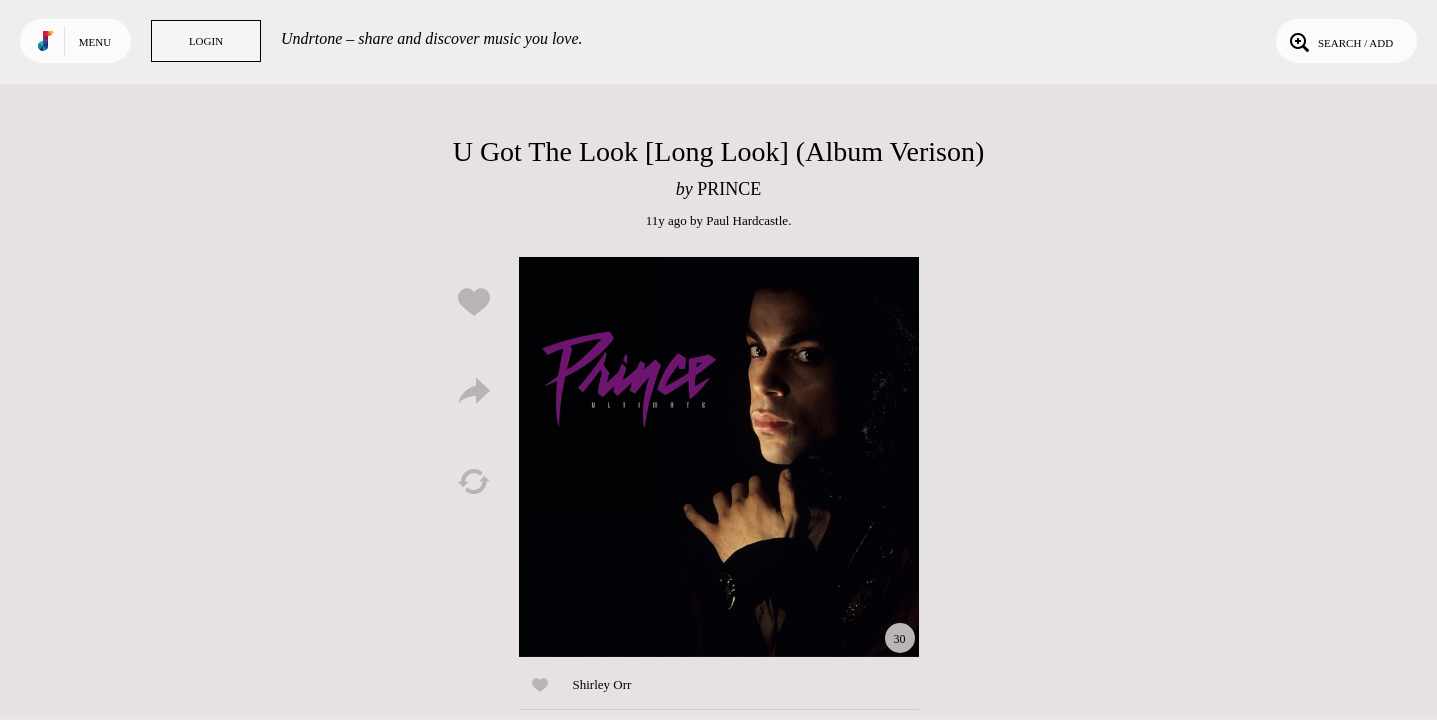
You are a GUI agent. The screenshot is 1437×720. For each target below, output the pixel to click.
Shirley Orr (602, 684)
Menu (95, 42)
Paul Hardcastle (747, 220)
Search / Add (1339, 41)
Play (719, 457)
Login (206, 41)
